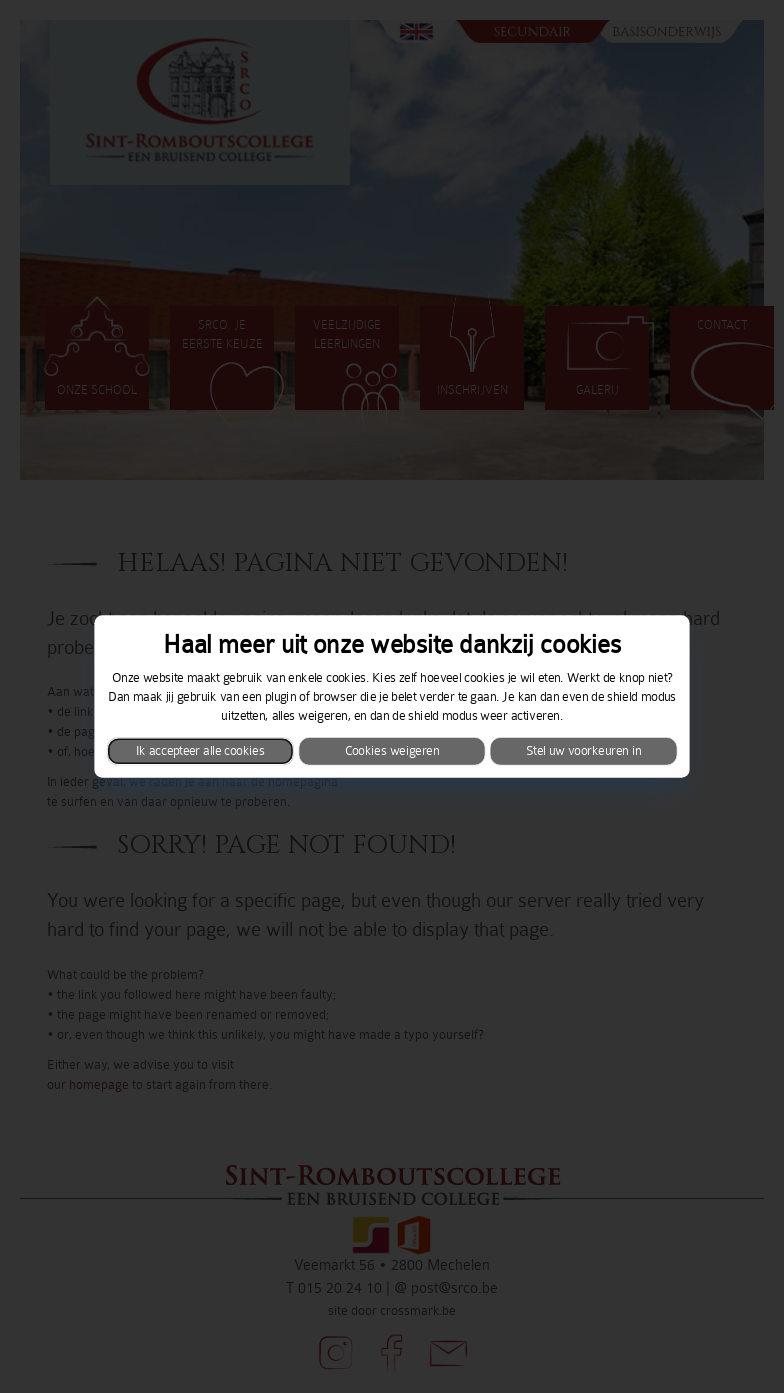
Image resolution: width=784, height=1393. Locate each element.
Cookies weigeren (392, 751)
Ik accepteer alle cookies (200, 751)
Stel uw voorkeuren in (583, 751)
